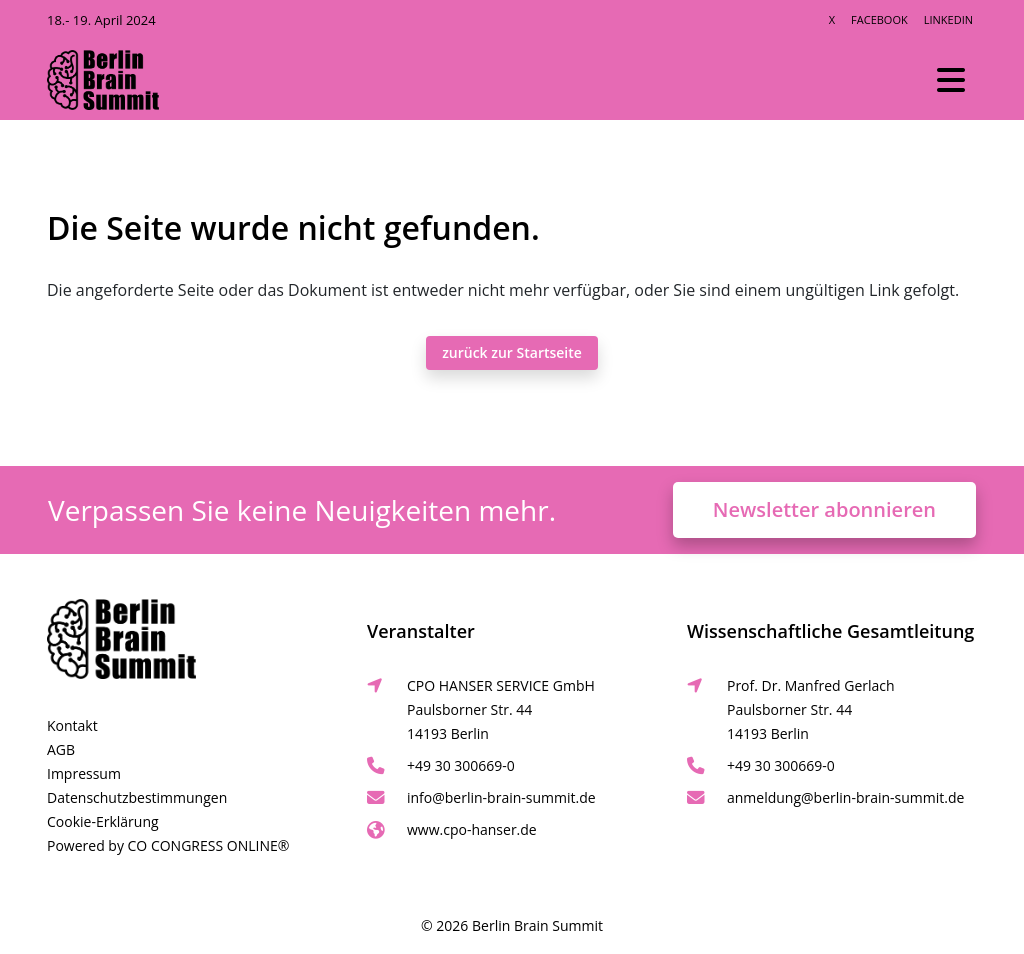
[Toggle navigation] (951, 80)
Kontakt (72, 725)
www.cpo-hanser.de (472, 829)
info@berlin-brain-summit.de (501, 797)
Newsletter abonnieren (824, 509)
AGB (61, 749)
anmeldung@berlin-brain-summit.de (845, 797)
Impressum (84, 773)
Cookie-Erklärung (103, 821)
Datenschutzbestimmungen (137, 797)
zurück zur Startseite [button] (512, 352)
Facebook (879, 19)
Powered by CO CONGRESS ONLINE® (168, 845)
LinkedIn (948, 19)
